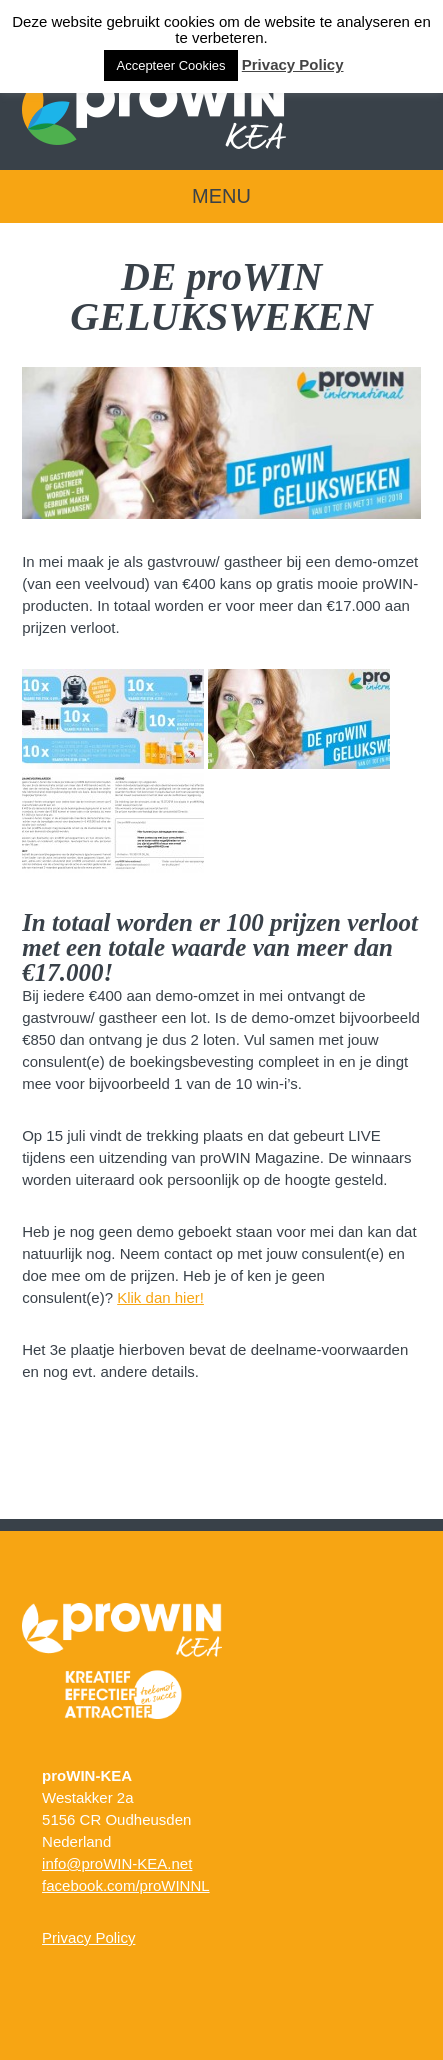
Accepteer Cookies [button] (170, 65)
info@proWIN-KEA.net (117, 1863)
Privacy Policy (88, 1937)
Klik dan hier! (160, 1297)
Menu (221, 196)
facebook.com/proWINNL (126, 1885)
